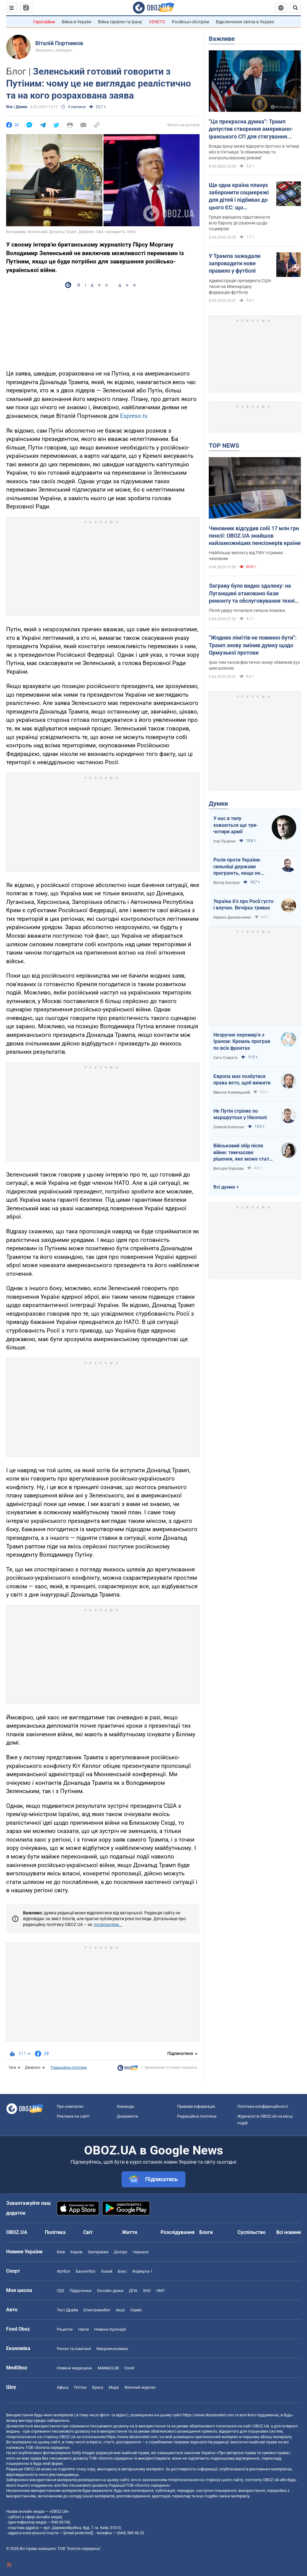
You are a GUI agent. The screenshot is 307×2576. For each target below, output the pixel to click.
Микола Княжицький (231, 1092)
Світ (88, 2232)
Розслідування (178, 2232)
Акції (120, 2310)
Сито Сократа (225, 1058)
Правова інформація (196, 2106)
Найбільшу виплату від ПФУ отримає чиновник (246, 555)
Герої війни (44, 21)
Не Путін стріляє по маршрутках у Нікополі (240, 1114)
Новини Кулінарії (110, 2329)
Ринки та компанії (74, 2348)
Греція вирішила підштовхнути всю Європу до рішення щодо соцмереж (239, 223)
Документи (127, 2116)
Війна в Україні (76, 21)
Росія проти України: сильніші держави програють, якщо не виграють (237, 867)
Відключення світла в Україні (245, 21)
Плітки (80, 2387)
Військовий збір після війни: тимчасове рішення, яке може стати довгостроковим (242, 1152)
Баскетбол (85, 2271)
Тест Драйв (67, 2310)
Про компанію (70, 2106)
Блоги (206, 2232)
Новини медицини (74, 2368)
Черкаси (141, 2252)
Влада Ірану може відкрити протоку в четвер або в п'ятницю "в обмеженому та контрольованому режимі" (254, 152)
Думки (218, 803)
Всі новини (288, 2232)
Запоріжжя (98, 2252)
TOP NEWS (224, 445)
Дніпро (120, 2252)
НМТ (160, 2290)
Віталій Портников (59, 43)
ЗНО (147, 2290)
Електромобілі (97, 2310)
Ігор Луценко (224, 841)
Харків (76, 2252)
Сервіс (136, 2310)
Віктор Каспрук (226, 883)
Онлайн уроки (110, 2290)
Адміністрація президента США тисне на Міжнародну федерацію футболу (240, 286)
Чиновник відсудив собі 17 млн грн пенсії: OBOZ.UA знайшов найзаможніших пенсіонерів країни (255, 536)
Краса (97, 2387)
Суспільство (252, 2232)
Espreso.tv (133, 415)
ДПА (133, 2290)
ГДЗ (60, 2290)
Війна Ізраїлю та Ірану (120, 21)
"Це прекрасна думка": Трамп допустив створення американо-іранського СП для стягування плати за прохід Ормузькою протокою (251, 129)
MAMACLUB (108, 2368)
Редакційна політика (69, 2067)
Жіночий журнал (140, 2387)
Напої (83, 2329)
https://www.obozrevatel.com (208, 2415)
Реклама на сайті (73, 2116)
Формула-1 (142, 2271)
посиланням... (108, 1924)
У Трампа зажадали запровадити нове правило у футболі (234, 263)
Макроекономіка (112, 2348)
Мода (114, 2387)
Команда (125, 2106)
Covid (129, 2368)
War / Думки (16, 107)
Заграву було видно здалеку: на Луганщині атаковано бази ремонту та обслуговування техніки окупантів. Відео (255, 593)
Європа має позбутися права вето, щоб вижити (241, 1079)
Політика (55, 2232)
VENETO (157, 21)
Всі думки (224, 1187)
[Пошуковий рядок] (295, 7)
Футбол (63, 2271)
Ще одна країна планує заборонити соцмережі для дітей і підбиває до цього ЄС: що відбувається (239, 196)
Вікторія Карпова (228, 1168)
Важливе (222, 38)
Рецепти (65, 2329)
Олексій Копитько (228, 1127)
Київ (61, 2252)
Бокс (122, 2271)
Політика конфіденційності (262, 2106)
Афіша (62, 2387)
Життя (129, 2232)
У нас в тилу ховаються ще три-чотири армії (235, 825)
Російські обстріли (190, 21)
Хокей (106, 2271)
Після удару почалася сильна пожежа (247, 610)
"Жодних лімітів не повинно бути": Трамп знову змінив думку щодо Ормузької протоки (253, 645)
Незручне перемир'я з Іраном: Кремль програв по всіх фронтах (241, 1041)
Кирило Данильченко (232, 917)
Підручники (80, 2290)
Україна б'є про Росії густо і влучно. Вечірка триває (243, 904)
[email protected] (78, 2533)
